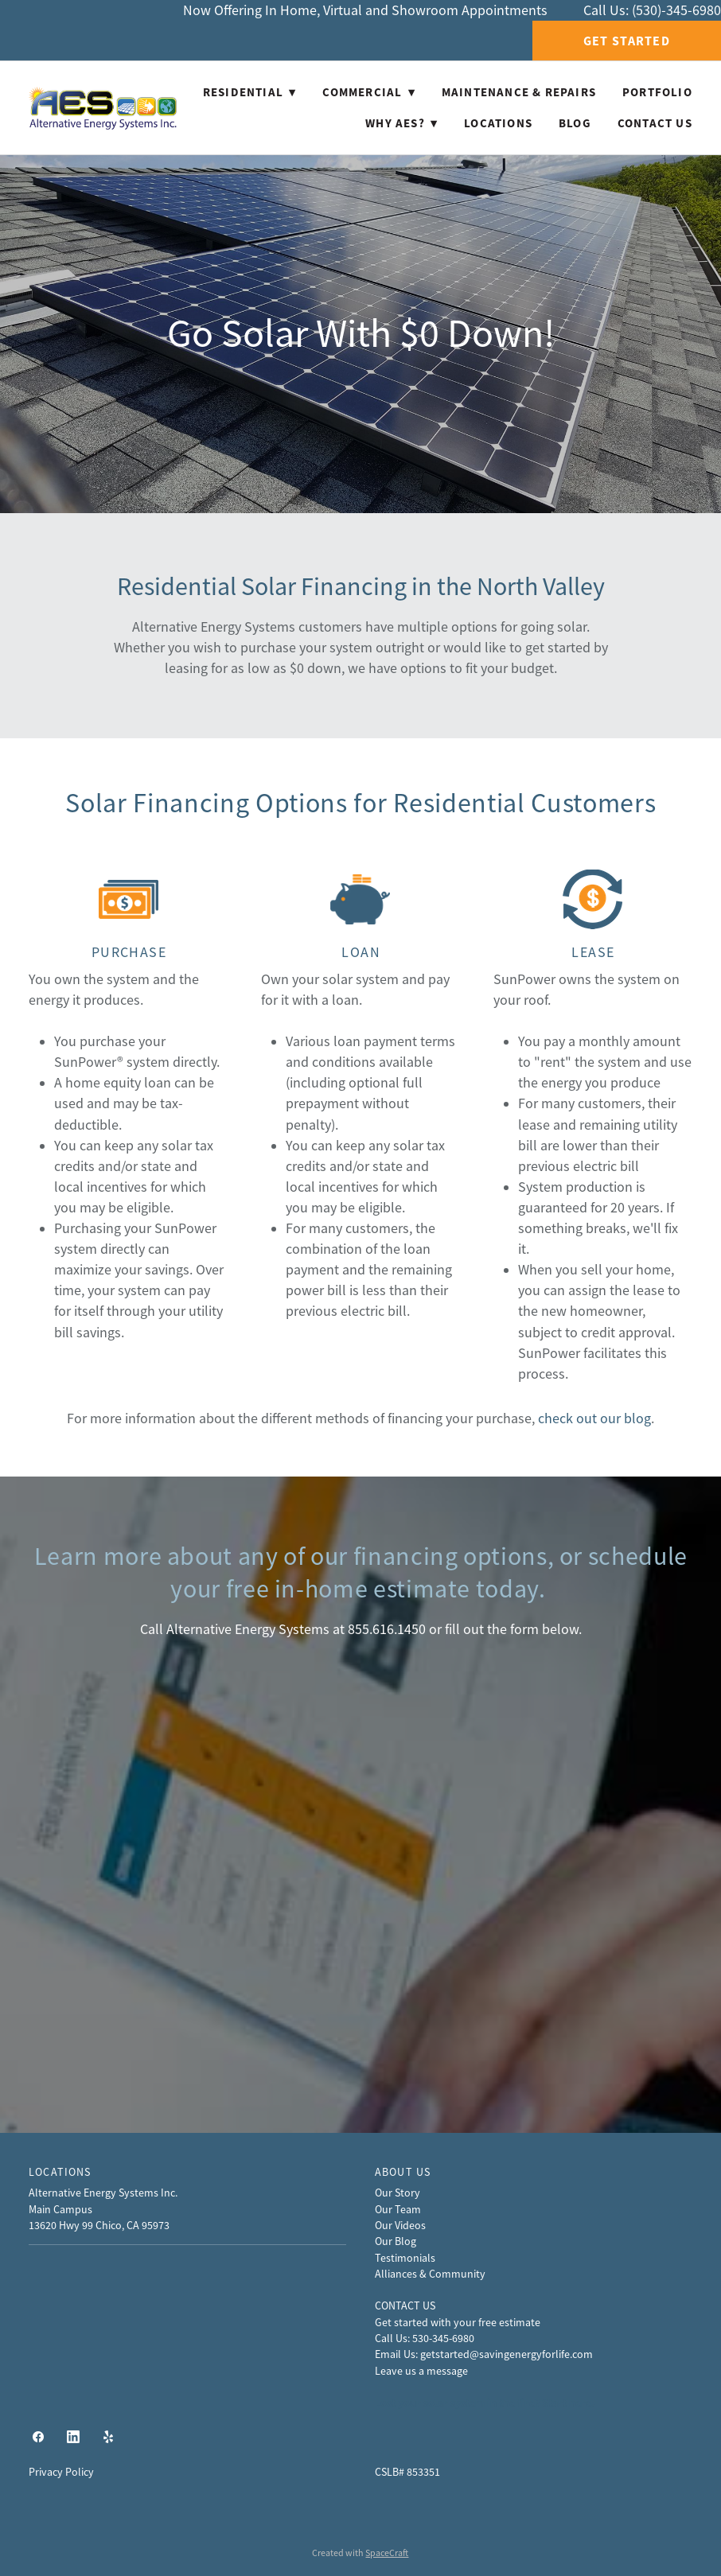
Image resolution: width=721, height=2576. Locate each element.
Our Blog (395, 2241)
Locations (498, 123)
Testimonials (405, 2258)
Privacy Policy (61, 2472)
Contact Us (655, 123)
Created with (360, 2553)
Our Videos (400, 2225)
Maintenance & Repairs (519, 92)
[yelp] (108, 2437)
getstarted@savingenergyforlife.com (506, 2354)
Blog (575, 123)
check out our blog (594, 1418)
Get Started (626, 41)
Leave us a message (421, 2371)
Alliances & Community (430, 2274)
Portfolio (657, 92)
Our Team (398, 2209)
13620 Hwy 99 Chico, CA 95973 (99, 2225)
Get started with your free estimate (457, 2322)
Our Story (397, 2192)
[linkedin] (73, 2437)
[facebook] (38, 2437)
